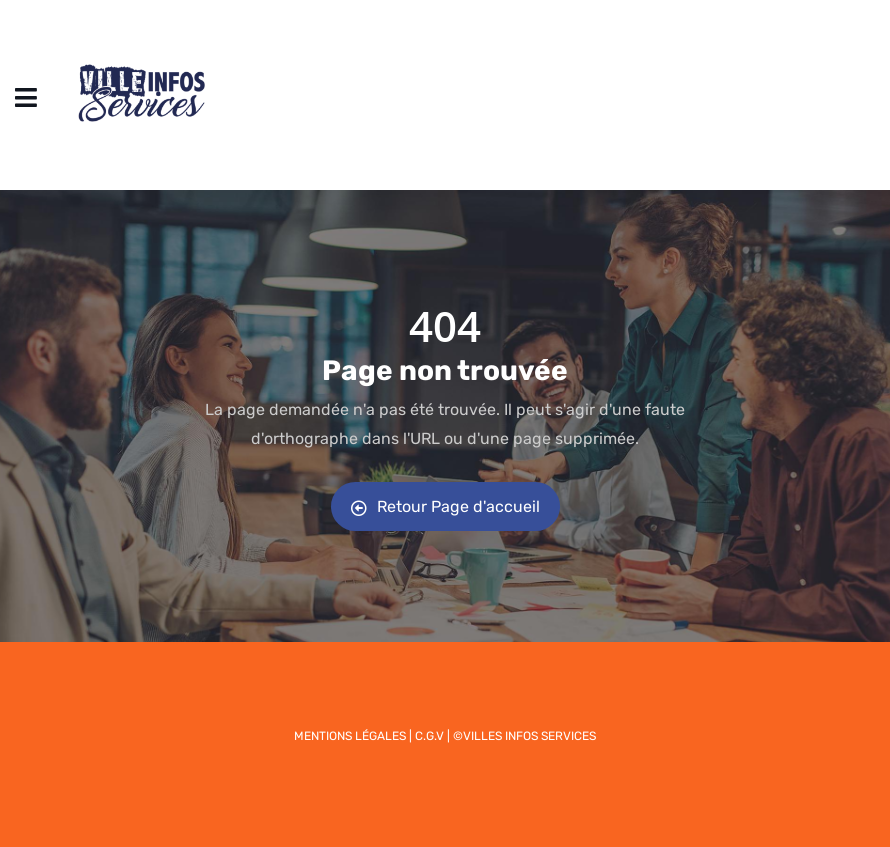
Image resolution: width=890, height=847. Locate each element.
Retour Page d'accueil (445, 506)
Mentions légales (350, 736)
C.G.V (429, 736)
